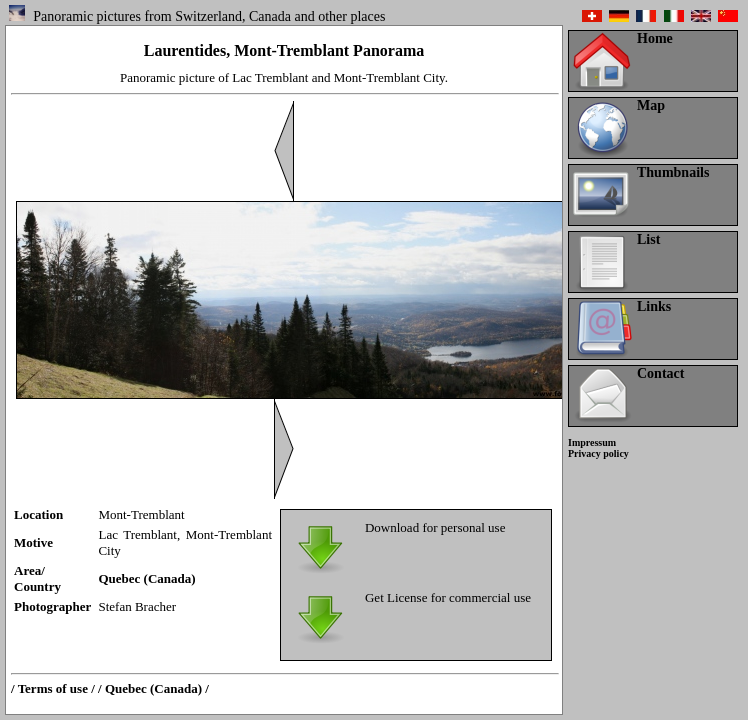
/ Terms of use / (53, 688)
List (648, 239)
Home (655, 38)
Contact (660, 373)
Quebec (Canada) (146, 578)
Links (654, 306)
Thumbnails (673, 172)
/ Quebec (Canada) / (153, 688)
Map (651, 105)
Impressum (592, 442)
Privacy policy (598, 453)
